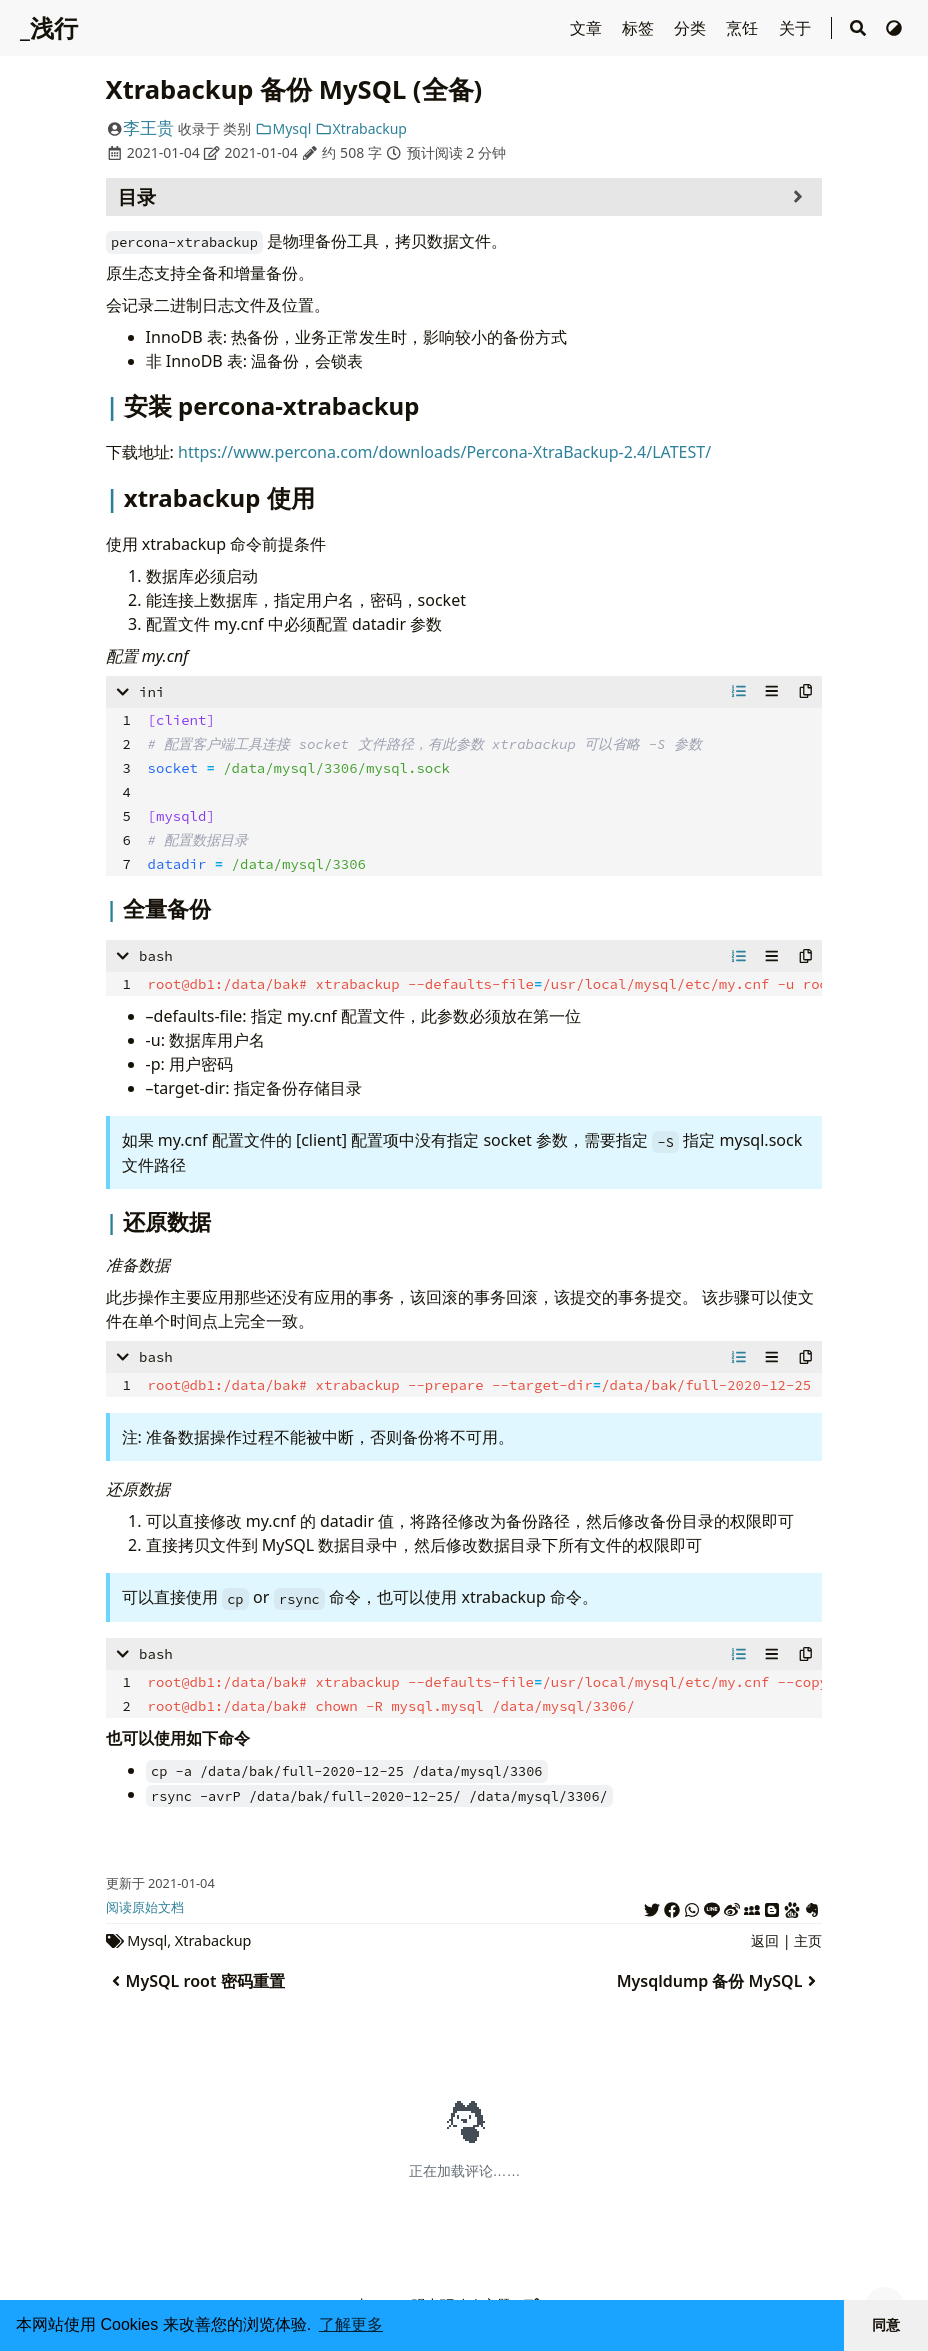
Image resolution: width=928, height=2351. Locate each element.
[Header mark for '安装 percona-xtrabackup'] (115, 405)
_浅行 (49, 27)
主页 (808, 1940)
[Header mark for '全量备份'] (114, 908)
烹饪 (744, 28)
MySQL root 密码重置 (195, 1981)
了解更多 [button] (351, 2324)
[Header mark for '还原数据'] (114, 1221)
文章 (588, 28)
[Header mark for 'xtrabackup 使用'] (115, 497)
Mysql (283, 128)
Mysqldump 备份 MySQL (720, 1981)
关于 (797, 28)
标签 (640, 28)
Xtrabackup (361, 128)
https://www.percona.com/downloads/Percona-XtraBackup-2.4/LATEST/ (444, 452)
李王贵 (148, 127)
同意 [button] (886, 2325)
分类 (692, 28)
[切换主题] (894, 28)
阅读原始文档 (145, 1907)
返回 (765, 1940)
